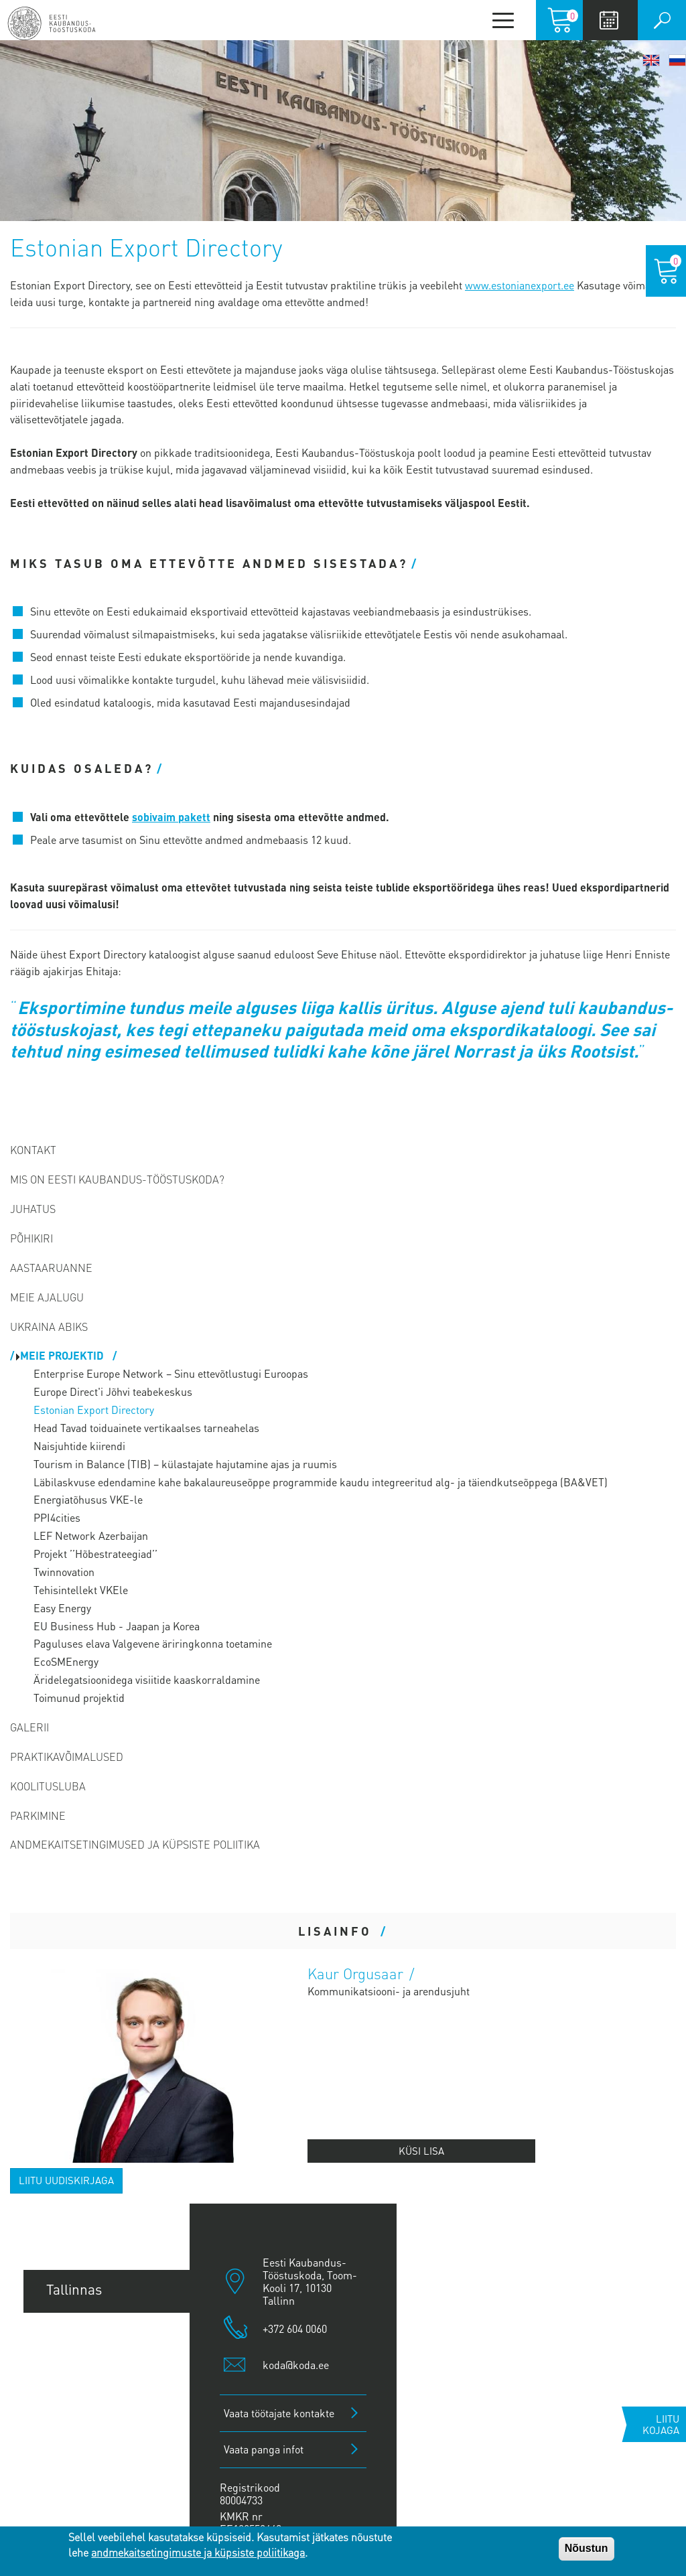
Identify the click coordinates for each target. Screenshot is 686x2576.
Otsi (662, 20)
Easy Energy (62, 1608)
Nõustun (586, 2548)
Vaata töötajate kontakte (279, 2413)
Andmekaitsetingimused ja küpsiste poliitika (135, 1844)
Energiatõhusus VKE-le (88, 1499)
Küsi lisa (421, 2150)
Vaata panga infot (263, 2449)
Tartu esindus (88, 2334)
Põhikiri (31, 1238)
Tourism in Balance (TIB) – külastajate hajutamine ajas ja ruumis (185, 1464)
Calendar (608, 20)
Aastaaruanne (51, 1268)
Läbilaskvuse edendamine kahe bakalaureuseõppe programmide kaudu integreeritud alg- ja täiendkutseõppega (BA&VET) (320, 1482)
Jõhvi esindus (87, 2425)
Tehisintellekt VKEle (80, 1590)
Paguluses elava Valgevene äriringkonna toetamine (152, 1643)
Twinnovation (63, 1572)
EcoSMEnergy (65, 1661)
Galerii (29, 1727)
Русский (677, 60)
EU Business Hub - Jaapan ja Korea (116, 1626)
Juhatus (33, 1209)
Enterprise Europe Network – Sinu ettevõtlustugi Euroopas (170, 1373)
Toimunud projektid (79, 1698)
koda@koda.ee (296, 2365)
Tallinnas (74, 2289)
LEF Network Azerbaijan (90, 1535)
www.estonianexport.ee (519, 285)
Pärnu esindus (90, 2379)
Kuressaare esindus (107, 2470)
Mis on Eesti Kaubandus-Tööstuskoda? (117, 1179)
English (651, 60)
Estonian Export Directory (93, 1410)
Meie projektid (63, 1355)
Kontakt (33, 1150)
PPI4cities (56, 1517)
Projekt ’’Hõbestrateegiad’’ (95, 1554)
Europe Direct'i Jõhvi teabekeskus (112, 1391)
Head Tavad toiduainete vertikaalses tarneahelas (146, 1428)
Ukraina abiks (49, 1326)
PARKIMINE (38, 1815)
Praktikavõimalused (66, 1756)
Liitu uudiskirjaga (66, 2180)
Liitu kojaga (660, 2424)
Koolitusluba (48, 1786)
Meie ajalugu (47, 1297)
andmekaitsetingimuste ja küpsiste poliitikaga (198, 2552)
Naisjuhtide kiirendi (79, 1446)
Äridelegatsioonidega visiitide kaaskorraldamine (146, 1679)
